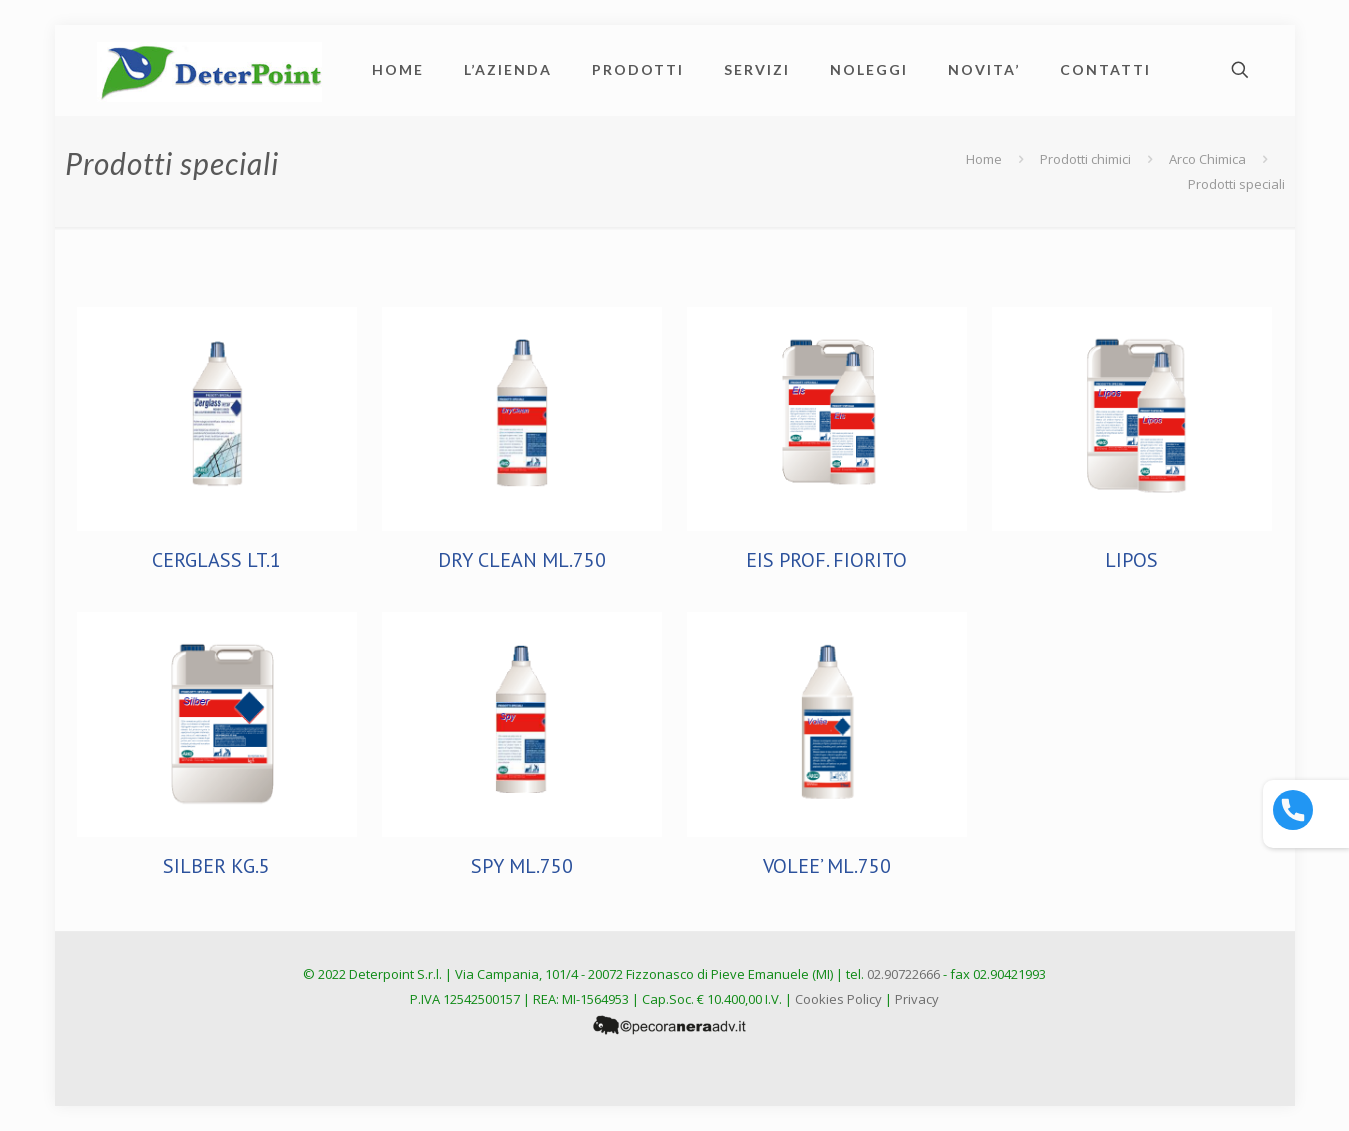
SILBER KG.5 (216, 866)
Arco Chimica (1207, 159)
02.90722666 (903, 974)
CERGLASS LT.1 (216, 560)
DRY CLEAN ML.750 (522, 560)
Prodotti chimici (1085, 159)
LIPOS (1131, 560)
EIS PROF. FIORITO (826, 560)
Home (984, 159)
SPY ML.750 (522, 866)
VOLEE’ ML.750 (827, 866)
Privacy (917, 999)
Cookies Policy (838, 999)
